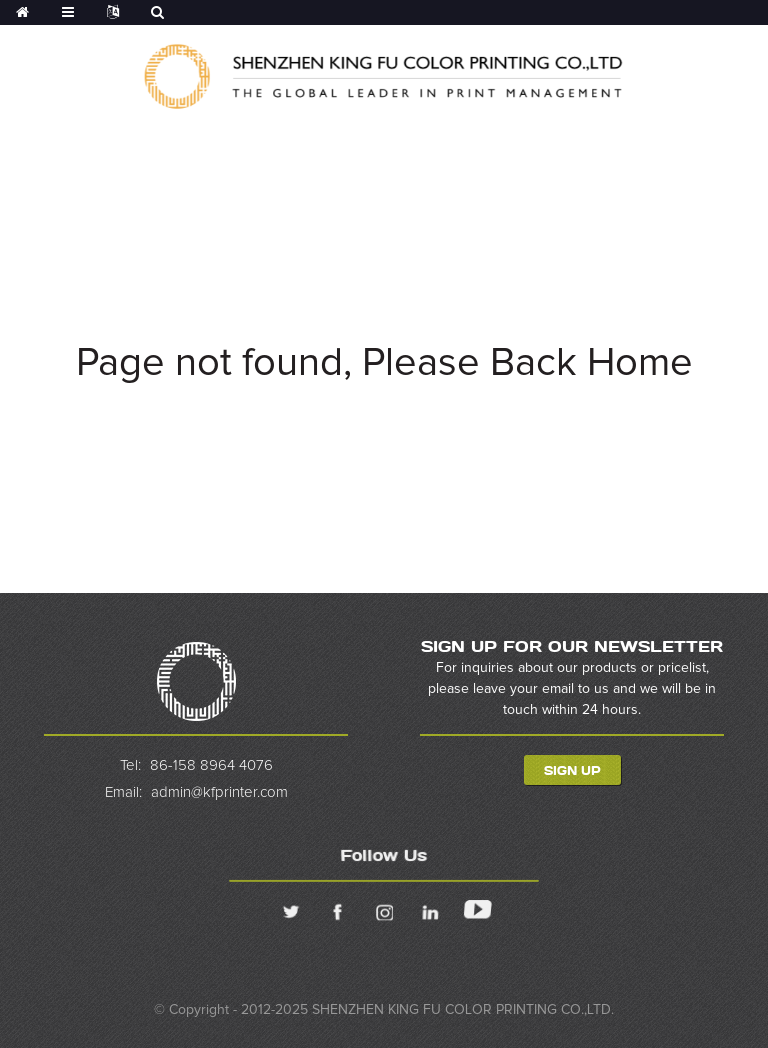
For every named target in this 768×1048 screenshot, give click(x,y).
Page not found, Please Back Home (384, 363)
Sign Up (572, 770)
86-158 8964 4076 (210, 765)
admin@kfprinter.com (218, 792)
